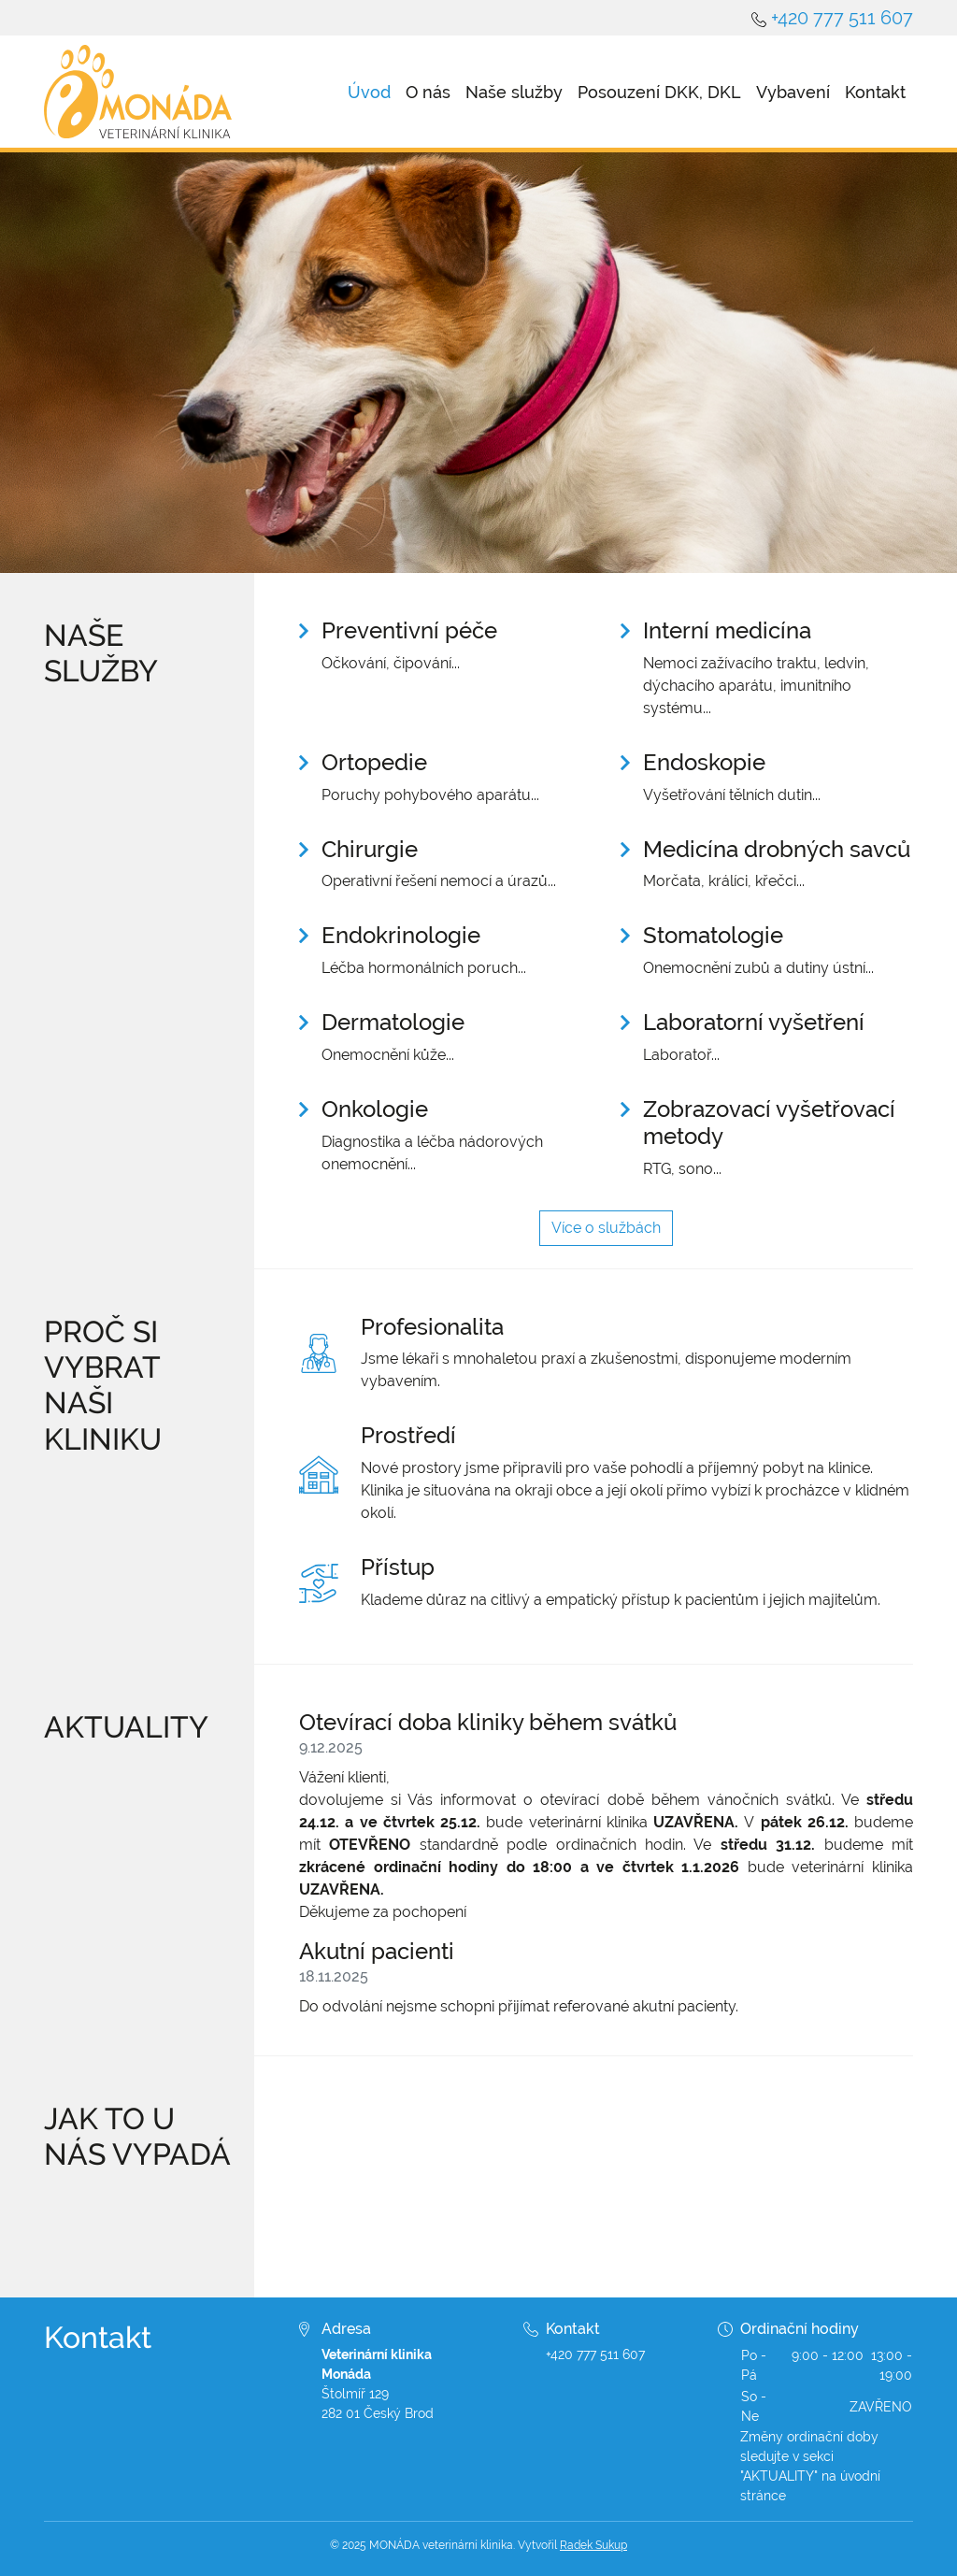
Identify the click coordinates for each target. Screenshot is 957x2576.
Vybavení (793, 92)
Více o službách (606, 1228)
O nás (428, 92)
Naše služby (514, 92)
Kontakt (875, 92)
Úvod (369, 92)
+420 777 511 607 (842, 18)
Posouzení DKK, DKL (659, 92)
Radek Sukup (593, 2545)
